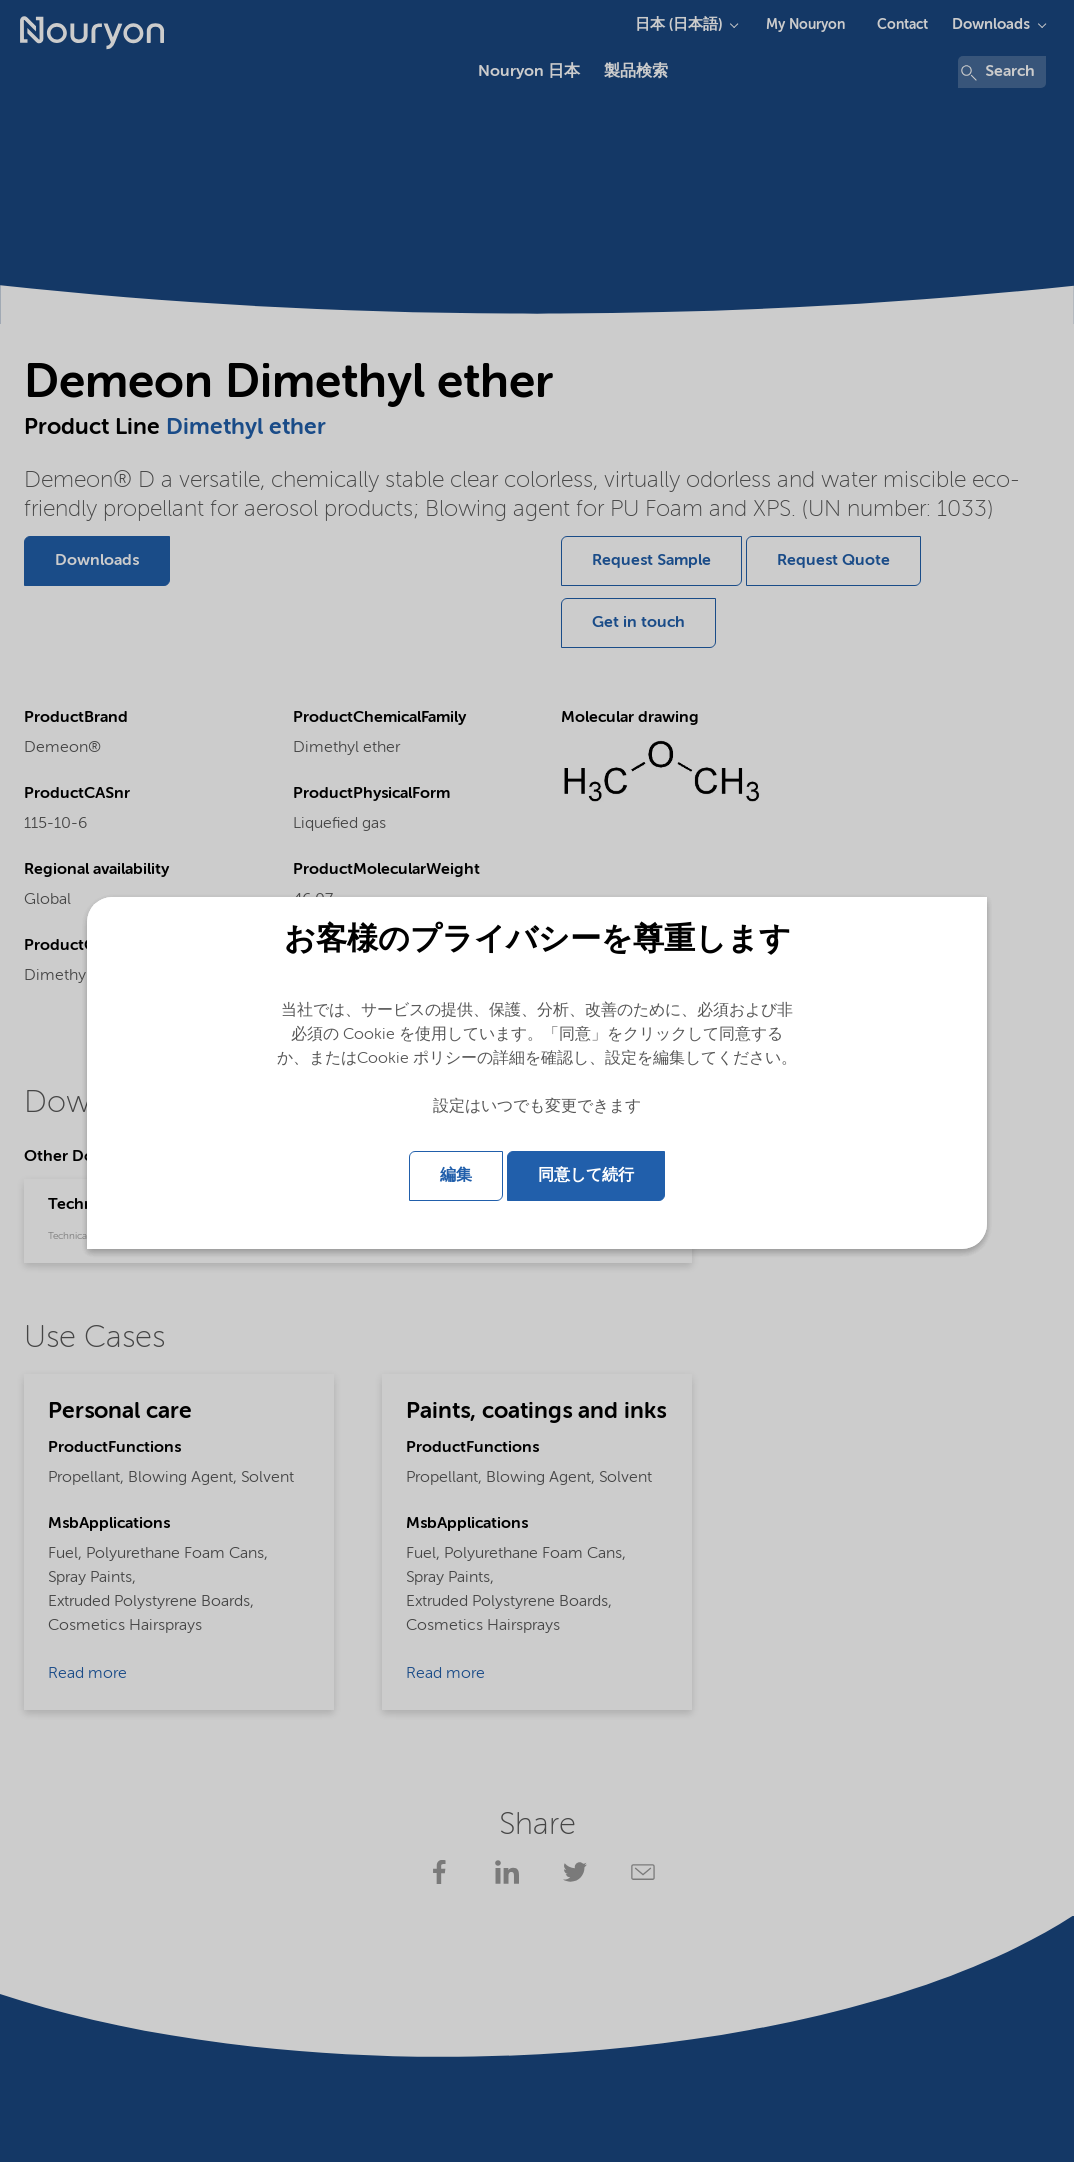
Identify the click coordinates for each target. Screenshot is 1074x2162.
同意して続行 (586, 1176)
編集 (456, 1176)
